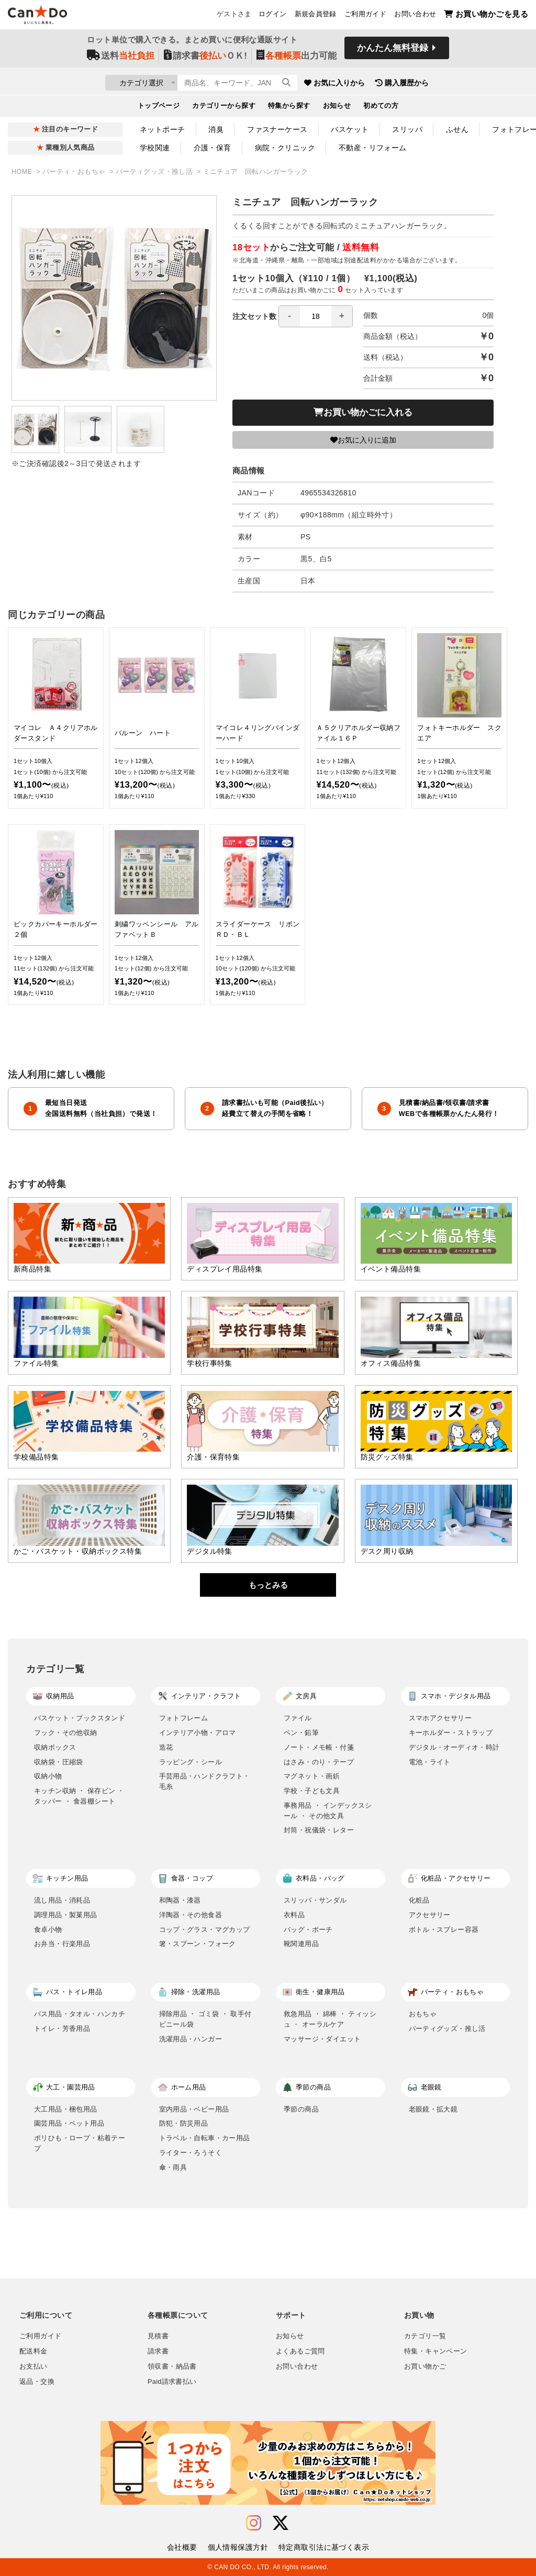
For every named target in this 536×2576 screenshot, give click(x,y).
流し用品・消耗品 (62, 1900)
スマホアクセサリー (440, 1718)
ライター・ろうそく (190, 2153)
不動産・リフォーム (373, 147)
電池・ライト (430, 1762)
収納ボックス (55, 1747)
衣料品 (294, 1915)
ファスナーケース (277, 129)
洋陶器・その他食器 (190, 1915)
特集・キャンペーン (435, 2351)
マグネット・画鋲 (312, 1776)
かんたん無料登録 (392, 51)
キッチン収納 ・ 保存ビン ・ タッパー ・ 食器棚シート (79, 1796)
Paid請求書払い (172, 2381)
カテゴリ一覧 (425, 2336)
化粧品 (419, 1900)
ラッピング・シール (190, 1762)
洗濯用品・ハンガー (190, 2039)
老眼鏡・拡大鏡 (433, 2109)
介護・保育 (212, 147)
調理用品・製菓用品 (65, 1915)
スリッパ (407, 129)
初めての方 (380, 108)
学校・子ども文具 (312, 1791)
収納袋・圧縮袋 (58, 1762)
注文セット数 (292, 316)
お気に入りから (395, 84)
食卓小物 (48, 1929)
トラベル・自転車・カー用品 (204, 2138)
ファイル (298, 1718)
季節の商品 (301, 2109)
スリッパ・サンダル (315, 1900)
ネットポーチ (162, 129)
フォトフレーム (183, 1718)
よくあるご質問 (300, 2351)
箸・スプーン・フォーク (197, 1944)
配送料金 (33, 2351)
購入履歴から (462, 84)
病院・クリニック (285, 147)
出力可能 (296, 58)
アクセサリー (430, 1915)
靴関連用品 (301, 1944)
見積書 (158, 2336)
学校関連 (155, 147)
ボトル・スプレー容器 (444, 1929)
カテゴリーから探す (223, 108)
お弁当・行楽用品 (62, 1944)
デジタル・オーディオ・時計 (454, 1747)
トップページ (159, 108)
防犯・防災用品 (183, 2123)
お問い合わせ (415, 16)
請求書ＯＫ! (205, 58)
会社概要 (182, 2547)
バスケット (349, 129)
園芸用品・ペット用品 (69, 2123)
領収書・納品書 (172, 2366)
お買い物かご (425, 2366)
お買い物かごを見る (486, 16)
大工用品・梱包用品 (65, 2109)
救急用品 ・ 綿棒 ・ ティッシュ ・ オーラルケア (330, 2019)
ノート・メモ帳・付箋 (319, 1747)
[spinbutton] (315, 316)
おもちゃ (423, 2014)
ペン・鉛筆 (301, 1733)
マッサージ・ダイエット (322, 2039)
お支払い (33, 2366)
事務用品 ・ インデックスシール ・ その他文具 (328, 1810)
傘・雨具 (173, 2167)
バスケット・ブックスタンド (79, 1718)
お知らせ (337, 108)
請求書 (158, 2351)
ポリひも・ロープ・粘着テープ (79, 2143)
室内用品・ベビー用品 (194, 2109)
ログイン (273, 16)
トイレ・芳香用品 (62, 2028)
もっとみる (268, 1584)
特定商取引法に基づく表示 (323, 2547)
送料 (120, 58)
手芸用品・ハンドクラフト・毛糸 (204, 1781)
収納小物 (48, 1776)
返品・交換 (36, 2381)
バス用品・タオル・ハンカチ (79, 2014)
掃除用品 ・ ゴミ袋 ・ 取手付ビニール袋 (205, 2019)
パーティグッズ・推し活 (155, 171)
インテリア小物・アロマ (197, 1733)
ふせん (457, 129)
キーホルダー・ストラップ (451, 1733)
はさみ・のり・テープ (319, 1762)
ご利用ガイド (365, 16)
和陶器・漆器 (180, 1900)
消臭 (216, 129)
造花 (166, 1747)
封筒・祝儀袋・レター (319, 1830)
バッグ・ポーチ (308, 1929)
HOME (23, 171)
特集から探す (289, 108)
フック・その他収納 (65, 1733)
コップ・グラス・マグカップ (204, 1929)
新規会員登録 (316, 16)
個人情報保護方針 (238, 2547)
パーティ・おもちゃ (74, 171)
